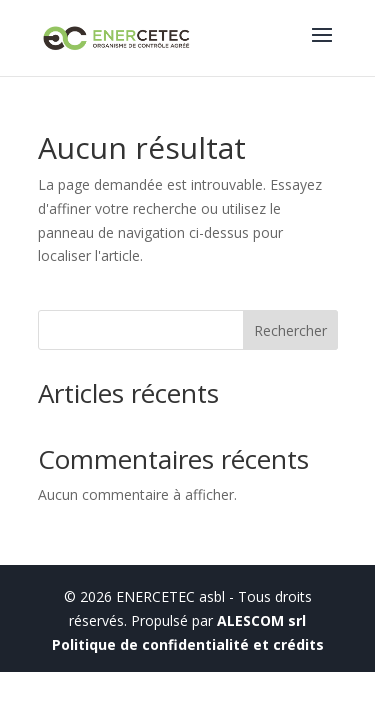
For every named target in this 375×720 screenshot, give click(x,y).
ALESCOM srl (261, 620)
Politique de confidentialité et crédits (188, 644)
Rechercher (290, 330)
